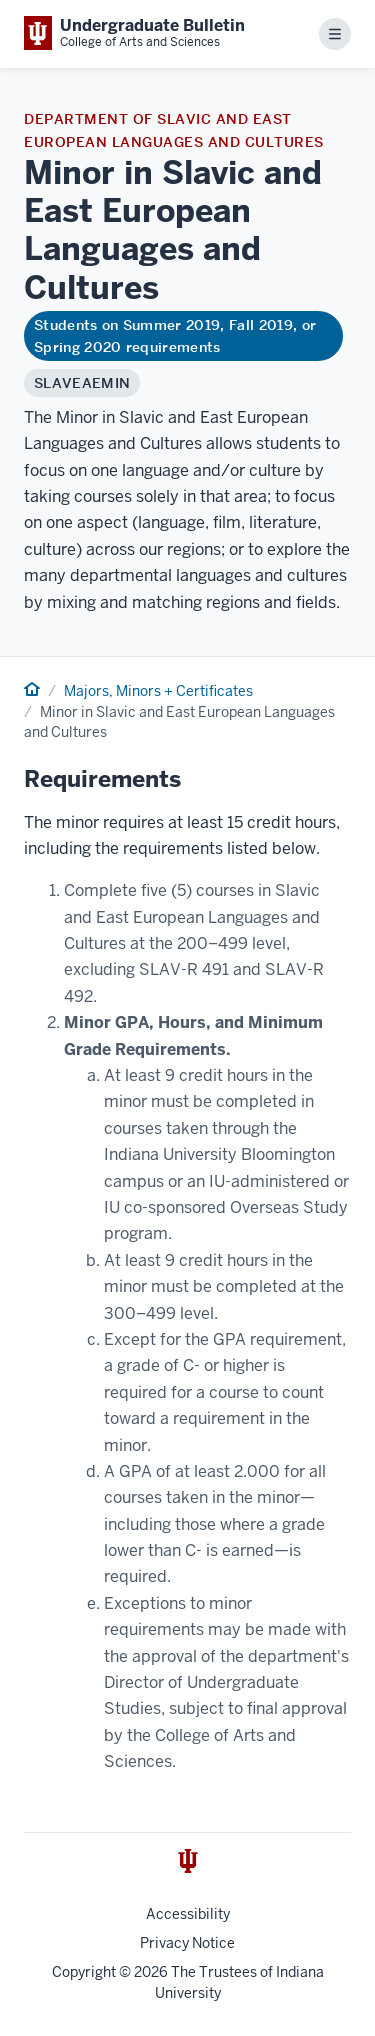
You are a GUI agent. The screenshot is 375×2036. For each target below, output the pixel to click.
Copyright (84, 1972)
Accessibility (188, 1914)
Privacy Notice (187, 1943)
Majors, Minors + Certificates (158, 691)
